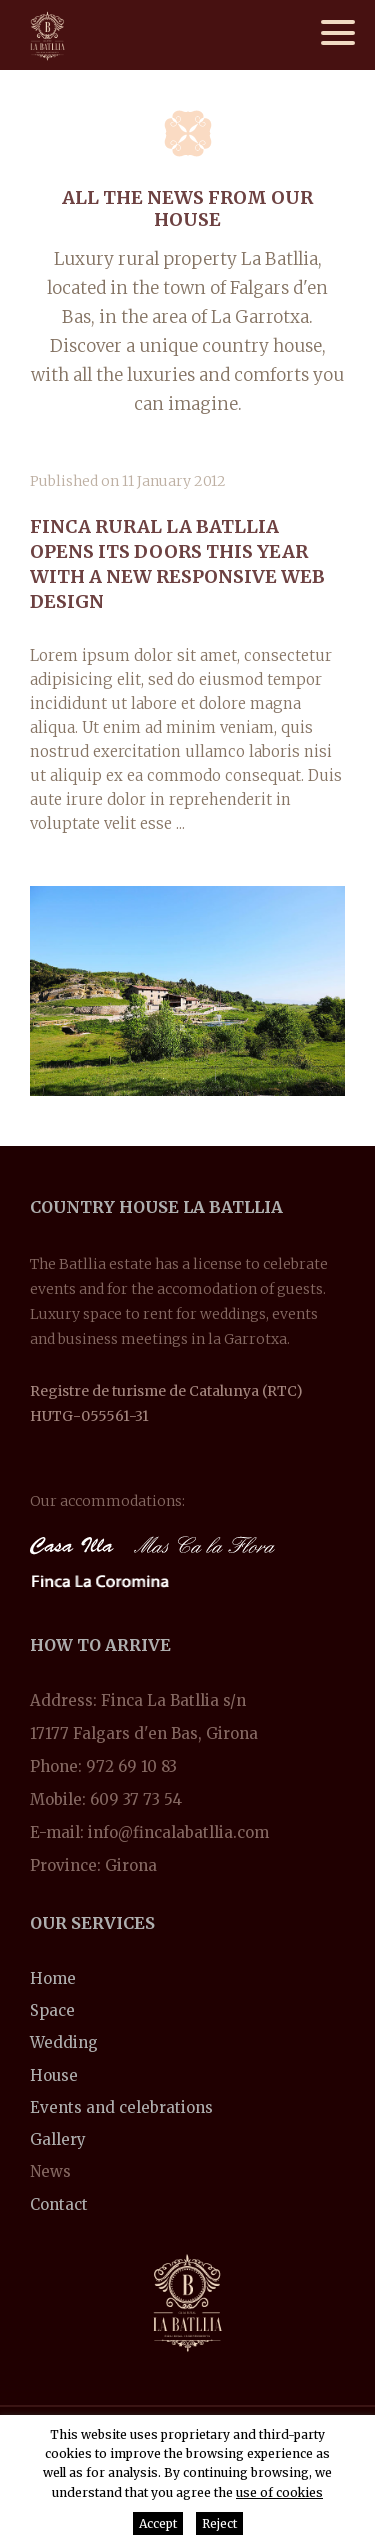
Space (52, 2010)
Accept (158, 2523)
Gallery (58, 2139)
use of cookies (279, 2492)
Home (53, 1978)
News (50, 2171)
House (54, 2075)
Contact (59, 2204)
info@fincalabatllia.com (178, 1832)
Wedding (64, 2042)
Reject (219, 2523)
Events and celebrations (121, 2107)
